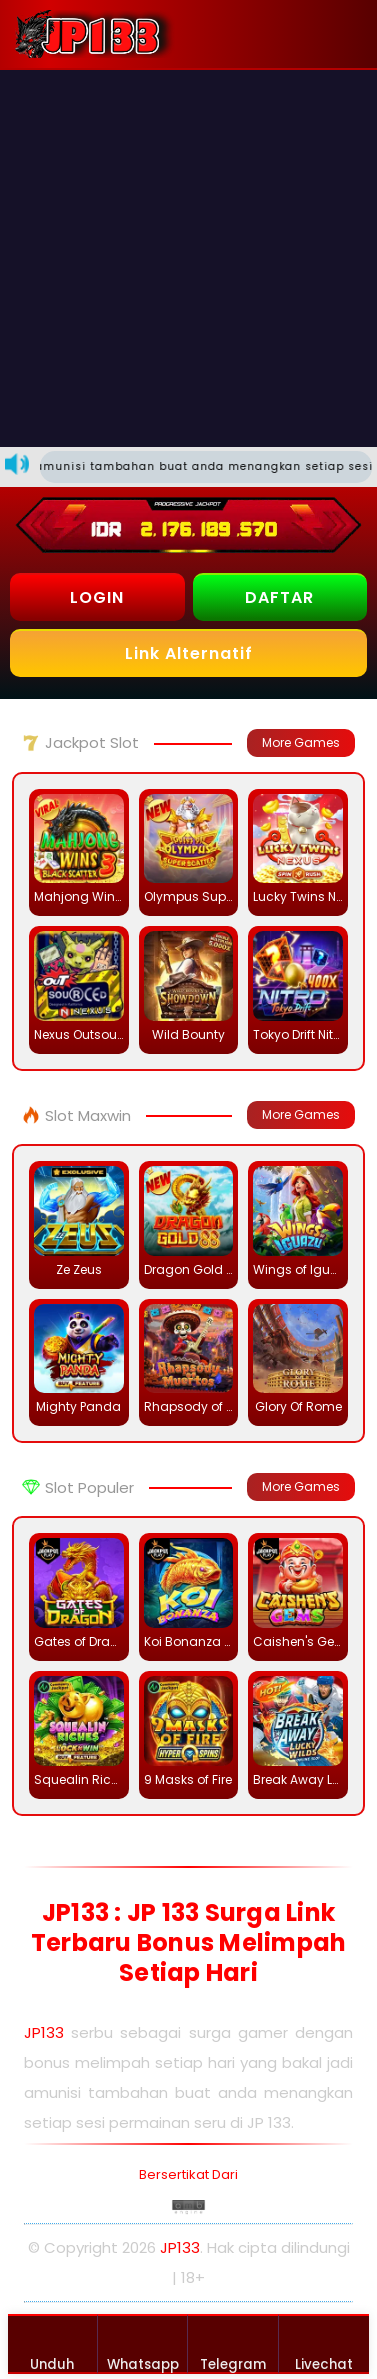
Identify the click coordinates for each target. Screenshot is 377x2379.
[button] (343, 34)
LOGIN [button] (97, 597)
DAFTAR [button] (279, 597)
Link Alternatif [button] (189, 653)
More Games (301, 742)
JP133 (44, 2032)
